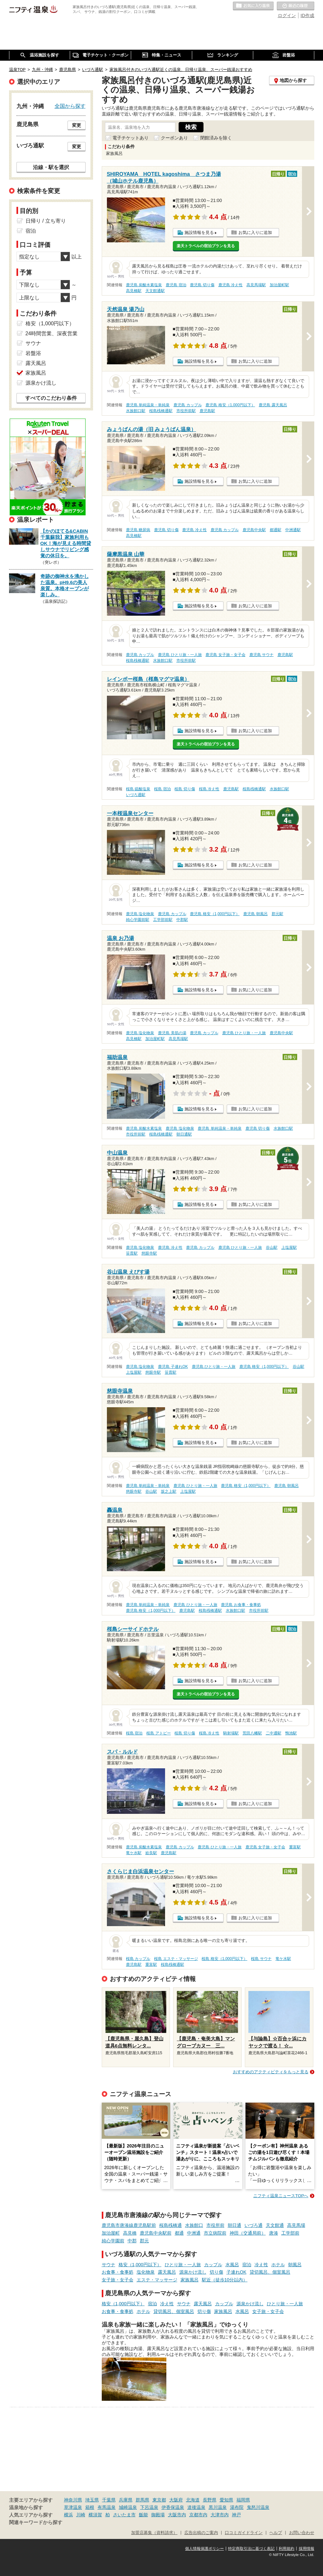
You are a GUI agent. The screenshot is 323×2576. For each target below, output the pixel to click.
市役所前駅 (186, 411)
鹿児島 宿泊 (176, 285)
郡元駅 (277, 914)
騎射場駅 (231, 1733)
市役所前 (215, 2225)
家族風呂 (190, 2279)
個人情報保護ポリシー (204, 2548)
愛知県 (226, 2499)
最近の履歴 (295, 6)
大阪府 (176, 2499)
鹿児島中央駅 (254, 530)
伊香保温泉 (173, 2507)
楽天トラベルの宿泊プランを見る (206, 246)
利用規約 (286, 2548)
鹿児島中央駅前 (156, 2233)
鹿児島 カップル (187, 405)
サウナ (108, 2264)
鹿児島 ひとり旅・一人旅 (180, 654)
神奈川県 (73, 2499)
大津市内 (220, 2514)
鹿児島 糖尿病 (138, 530)
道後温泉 (196, 2507)
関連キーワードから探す (35, 2522)
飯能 (143, 2514)
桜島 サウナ (261, 1958)
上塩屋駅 (289, 1247)
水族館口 (194, 2225)
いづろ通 (254, 2225)
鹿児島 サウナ (261, 654)
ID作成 (307, 15)
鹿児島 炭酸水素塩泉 (144, 285)
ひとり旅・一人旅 (183, 2264)
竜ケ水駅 (133, 1853)
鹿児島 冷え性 (230, 285)
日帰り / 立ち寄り (46, 221)
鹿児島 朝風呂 (255, 914)
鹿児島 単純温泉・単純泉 (148, 405)
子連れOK (236, 2272)
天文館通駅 (155, 290)
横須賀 (95, 2514)
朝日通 (234, 2225)
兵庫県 (125, 2499)
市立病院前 (215, 2233)
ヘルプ (275, 2533)
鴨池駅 (291, 1733)
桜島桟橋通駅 (160, 411)
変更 (76, 125)
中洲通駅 (293, 530)
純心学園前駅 (137, 919)
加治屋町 (111, 2233)
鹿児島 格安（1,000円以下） (230, 405)
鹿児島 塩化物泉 (140, 914)
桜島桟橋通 (170, 2225)
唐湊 (273, 2233)
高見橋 (130, 2233)
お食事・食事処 (117, 2272)
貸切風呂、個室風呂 (270, 2272)
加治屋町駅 (279, 285)
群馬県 (142, 2499)
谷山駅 (271, 1247)
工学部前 (290, 2233)
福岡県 (243, 2499)
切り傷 (216, 2272)
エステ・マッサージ (157, 2279)
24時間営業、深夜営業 (52, 333)
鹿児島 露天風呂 (273, 405)
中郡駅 (182, 919)
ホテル (278, 2264)
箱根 (89, 2507)
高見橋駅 (133, 290)
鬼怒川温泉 (258, 2507)
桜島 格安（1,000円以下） (224, 1958)
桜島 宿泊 (162, 789)
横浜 (68, 2514)
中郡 (132, 2240)
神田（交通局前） (248, 2233)
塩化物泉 (146, 2272)
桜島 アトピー (158, 1733)
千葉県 (109, 2499)
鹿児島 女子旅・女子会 (225, 654)
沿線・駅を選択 (51, 167)
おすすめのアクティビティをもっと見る (270, 2071)
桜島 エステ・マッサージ (176, 1958)
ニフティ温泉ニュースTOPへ (280, 2195)
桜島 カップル (138, 1958)
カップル (213, 2264)
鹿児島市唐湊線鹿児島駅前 (129, 2225)
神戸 (236, 2514)
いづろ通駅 (135, 795)
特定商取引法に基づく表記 (251, 2548)
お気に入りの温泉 (253, 6)
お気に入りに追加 (255, 232)
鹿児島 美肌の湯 (172, 1033)
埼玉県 (92, 2499)
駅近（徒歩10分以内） (225, 2279)
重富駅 (295, 1847)
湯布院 (237, 2507)
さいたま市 (124, 2514)
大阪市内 (177, 2514)
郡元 (144, 2240)
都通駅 (275, 530)
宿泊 (246, 2264)
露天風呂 (167, 2272)
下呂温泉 (149, 2507)
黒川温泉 (218, 2507)
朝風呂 (295, 2264)
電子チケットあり (130, 137)
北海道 (193, 2499)
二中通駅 (273, 1733)
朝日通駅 (184, 1134)
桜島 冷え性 (209, 789)
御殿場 (158, 2514)
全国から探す (70, 106)
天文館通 (275, 2225)
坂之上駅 (168, 1491)
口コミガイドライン (244, 2533)
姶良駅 (151, 1853)
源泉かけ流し (192, 2272)
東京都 (159, 2499)
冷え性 (261, 2264)
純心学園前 (113, 2240)
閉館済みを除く (216, 137)
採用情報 (306, 2548)
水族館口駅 (135, 411)
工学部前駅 (162, 919)
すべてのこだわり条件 (51, 398)
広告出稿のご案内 (201, 2533)
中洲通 (194, 2233)
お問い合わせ (301, 2533)
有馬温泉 (107, 2507)
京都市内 (198, 2514)
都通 (179, 2233)
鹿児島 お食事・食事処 (241, 1604)
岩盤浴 (33, 353)
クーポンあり (174, 137)
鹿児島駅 (207, 411)
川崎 (80, 2514)
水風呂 (232, 2264)
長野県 (209, 2499)
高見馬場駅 (256, 285)
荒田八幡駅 (252, 1733)
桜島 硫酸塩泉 (138, 789)
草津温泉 (73, 2507)
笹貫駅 (132, 1253)
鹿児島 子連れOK (173, 1366)
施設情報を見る (199, 232)
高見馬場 (296, 2225)
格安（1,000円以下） (140, 2264)
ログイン (287, 15)
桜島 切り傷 (184, 789)
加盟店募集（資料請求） (154, 2533)
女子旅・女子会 (117, 2279)
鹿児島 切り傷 (202, 285)
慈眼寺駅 (149, 1253)
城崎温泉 (128, 2507)
